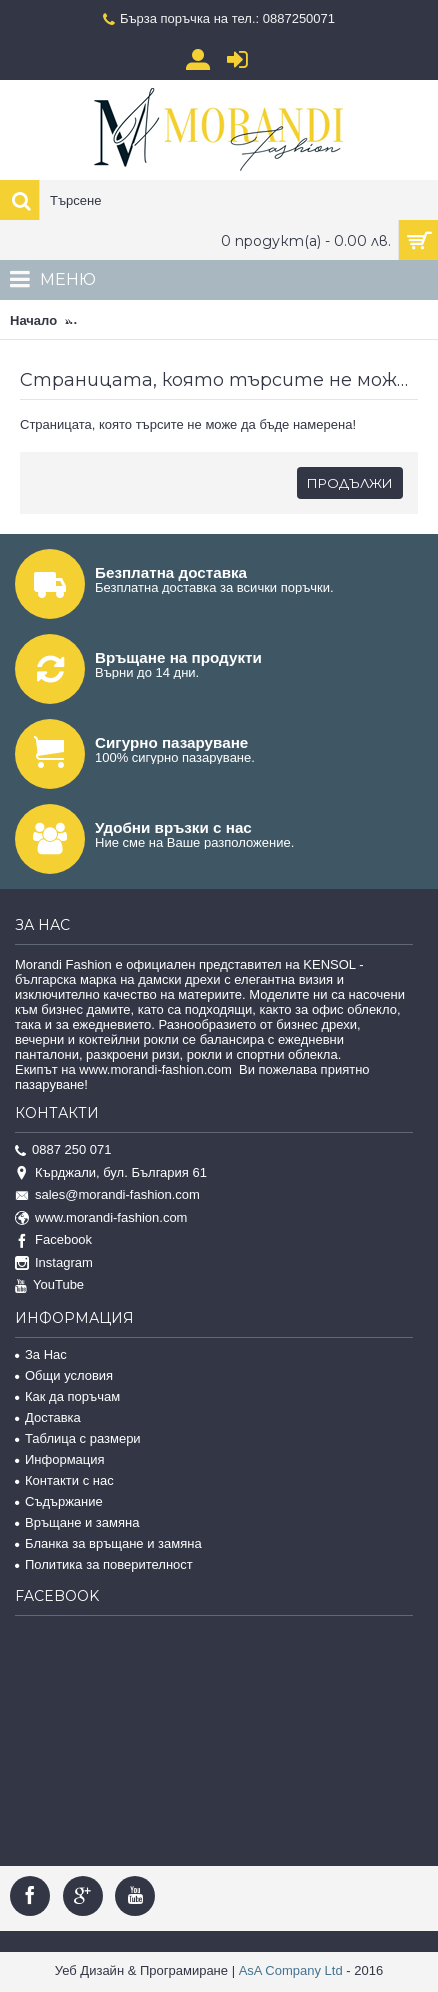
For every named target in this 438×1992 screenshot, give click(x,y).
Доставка (48, 1417)
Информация (60, 1459)
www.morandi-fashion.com (101, 1218)
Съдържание (59, 1501)
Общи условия (64, 1375)
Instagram (54, 1263)
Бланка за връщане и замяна (108, 1543)
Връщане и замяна (77, 1522)
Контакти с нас (64, 1480)
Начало (33, 320)
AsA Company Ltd (291, 1970)
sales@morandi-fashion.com (107, 1195)
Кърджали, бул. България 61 (111, 1173)
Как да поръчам (67, 1396)
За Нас (41, 1354)
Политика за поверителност (104, 1564)
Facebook (53, 1240)
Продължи (350, 483)
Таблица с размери (78, 1438)
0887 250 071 (63, 1150)
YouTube (49, 1285)
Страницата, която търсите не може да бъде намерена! (253, 320)
